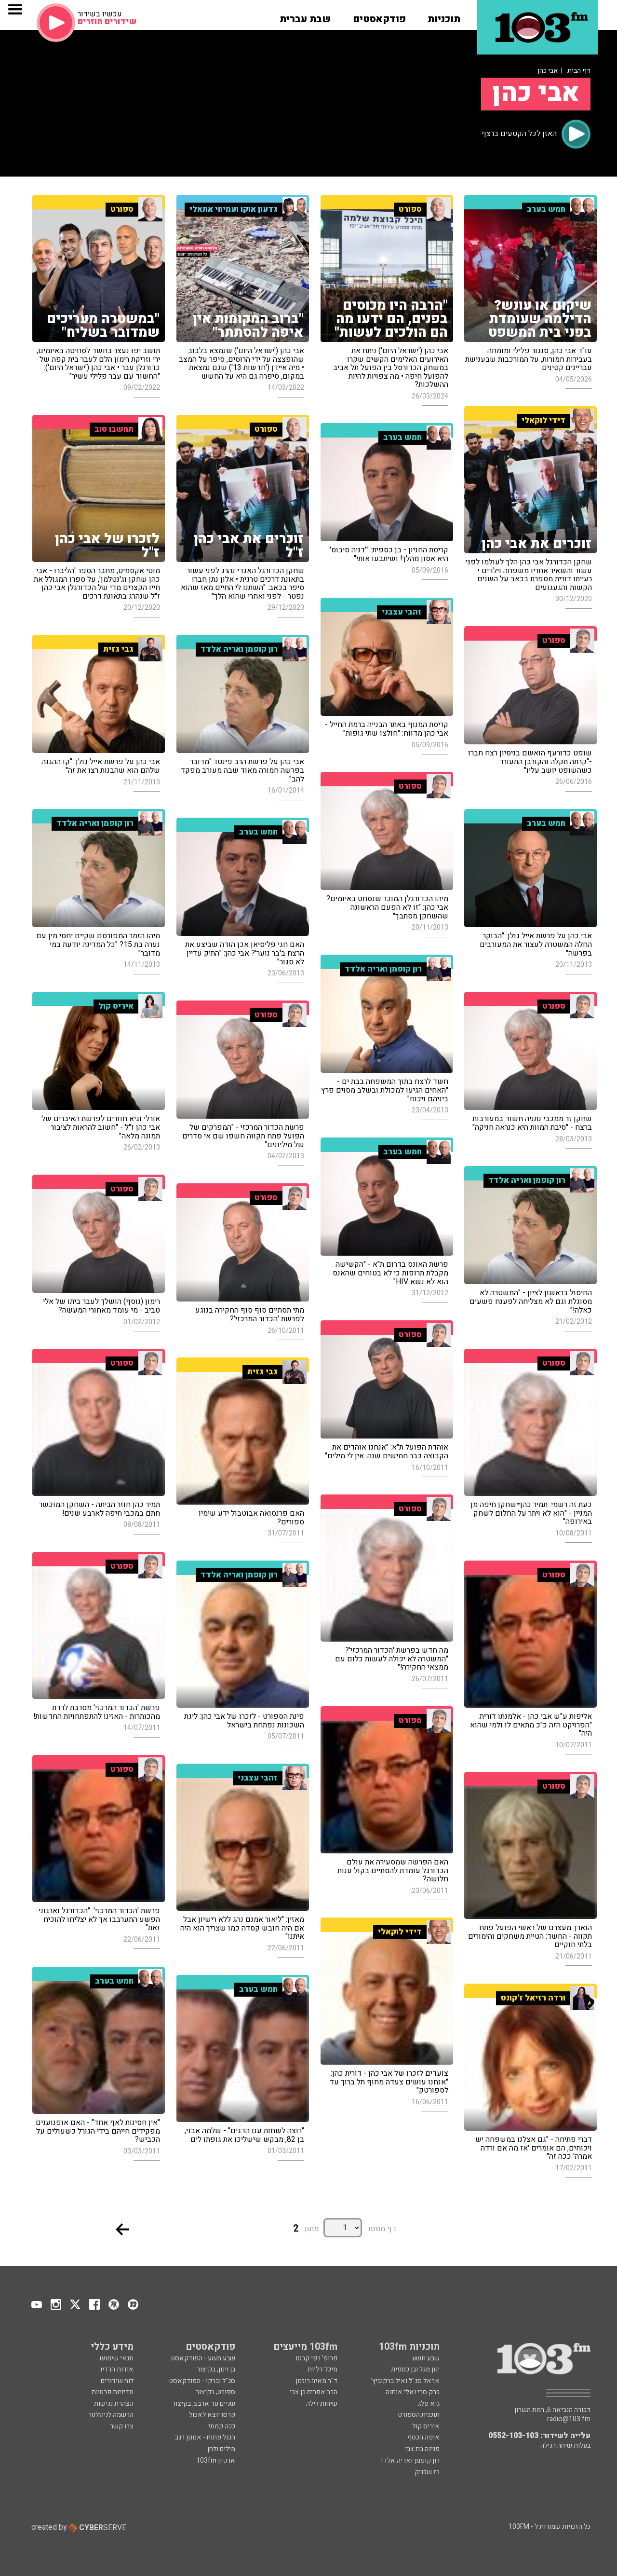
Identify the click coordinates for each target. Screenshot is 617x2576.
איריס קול (426, 2426)
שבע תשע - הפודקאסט (203, 2358)
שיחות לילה (321, 2403)
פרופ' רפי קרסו (316, 2358)
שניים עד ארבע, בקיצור (203, 2403)
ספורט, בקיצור (215, 2392)
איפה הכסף (423, 2437)
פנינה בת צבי (422, 2449)
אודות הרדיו (117, 2369)
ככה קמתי (221, 2426)
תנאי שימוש (117, 2358)
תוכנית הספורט (419, 2414)
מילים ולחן (221, 2449)
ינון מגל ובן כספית (415, 2369)
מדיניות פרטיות (113, 2392)
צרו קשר (122, 2426)
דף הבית (578, 71)
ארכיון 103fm (215, 2460)
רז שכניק (427, 2472)
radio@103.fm (568, 2419)
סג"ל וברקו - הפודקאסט (202, 2380)
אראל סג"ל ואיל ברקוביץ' (405, 2380)
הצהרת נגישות (114, 2403)
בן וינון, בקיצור (216, 2369)
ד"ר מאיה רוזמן (316, 2380)
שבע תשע (426, 2358)
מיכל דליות (322, 2369)
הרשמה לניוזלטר (111, 2414)
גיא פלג (429, 2403)
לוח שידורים (117, 2380)
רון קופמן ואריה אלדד (409, 2460)
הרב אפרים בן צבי (313, 2392)
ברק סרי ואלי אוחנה (413, 2392)
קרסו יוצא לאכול (212, 2414)
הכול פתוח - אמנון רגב (205, 2437)
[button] (444, 16)
